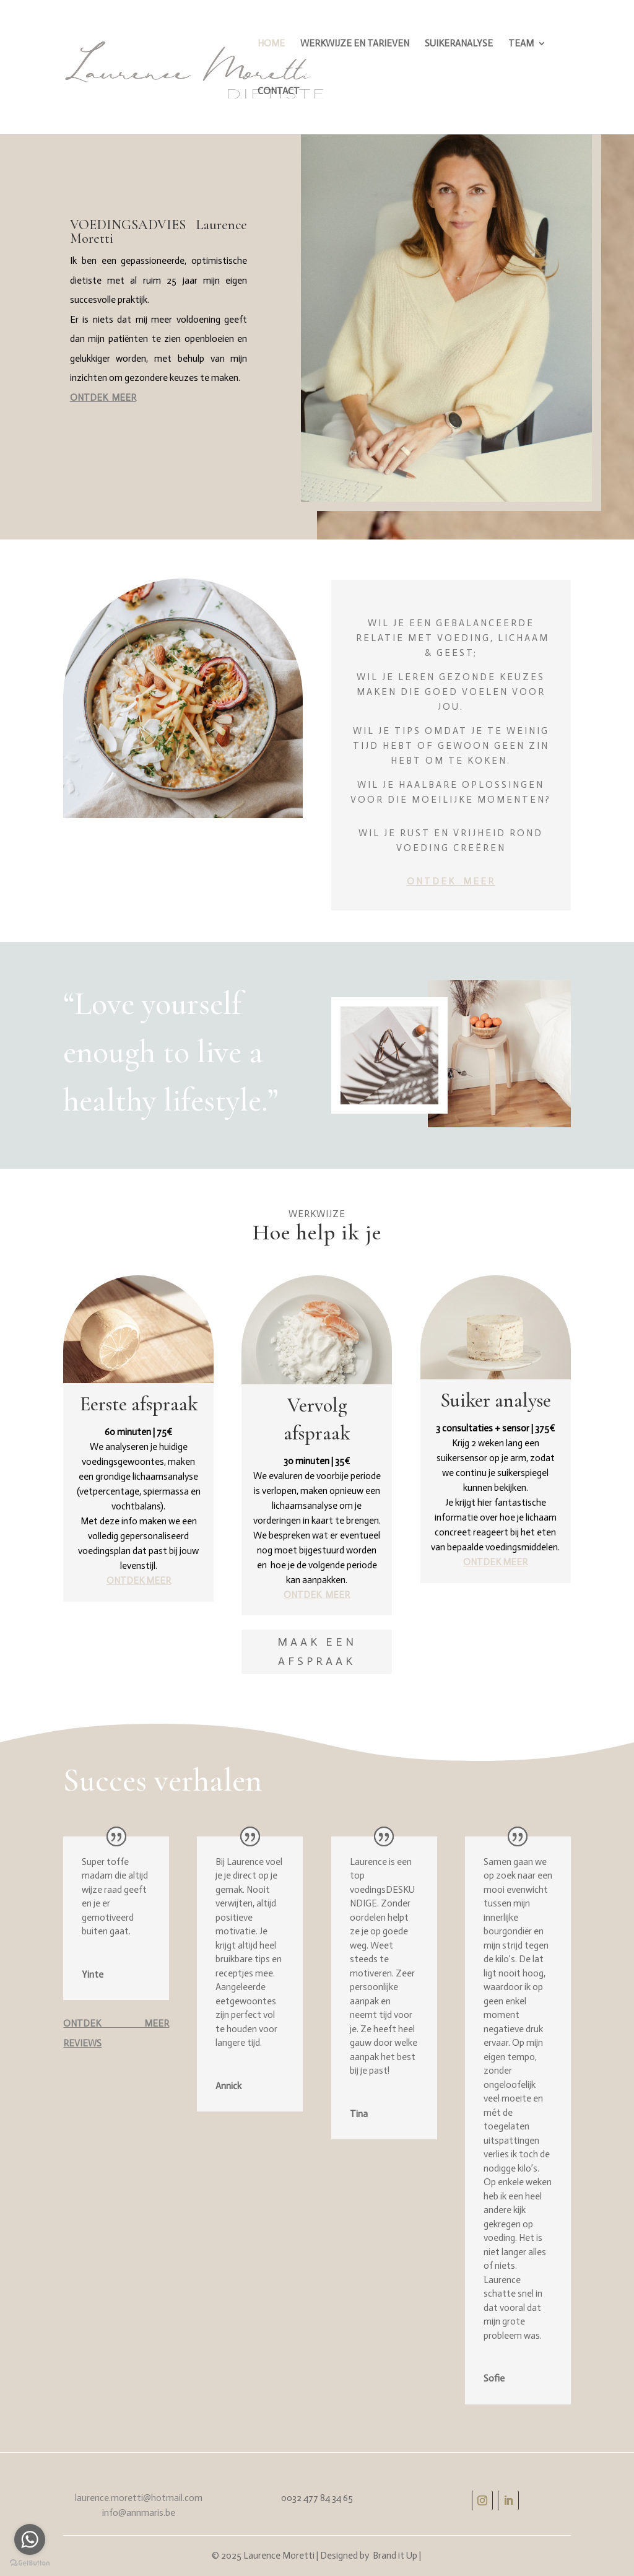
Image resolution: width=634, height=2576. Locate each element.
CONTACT (279, 92)
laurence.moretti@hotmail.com (138, 2498)
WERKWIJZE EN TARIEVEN (354, 44)
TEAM (521, 44)
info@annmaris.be (138, 2512)
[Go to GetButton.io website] (30, 2563)
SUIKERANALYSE (459, 44)
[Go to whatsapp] (29, 2539)
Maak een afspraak (317, 1651)
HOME (271, 44)
